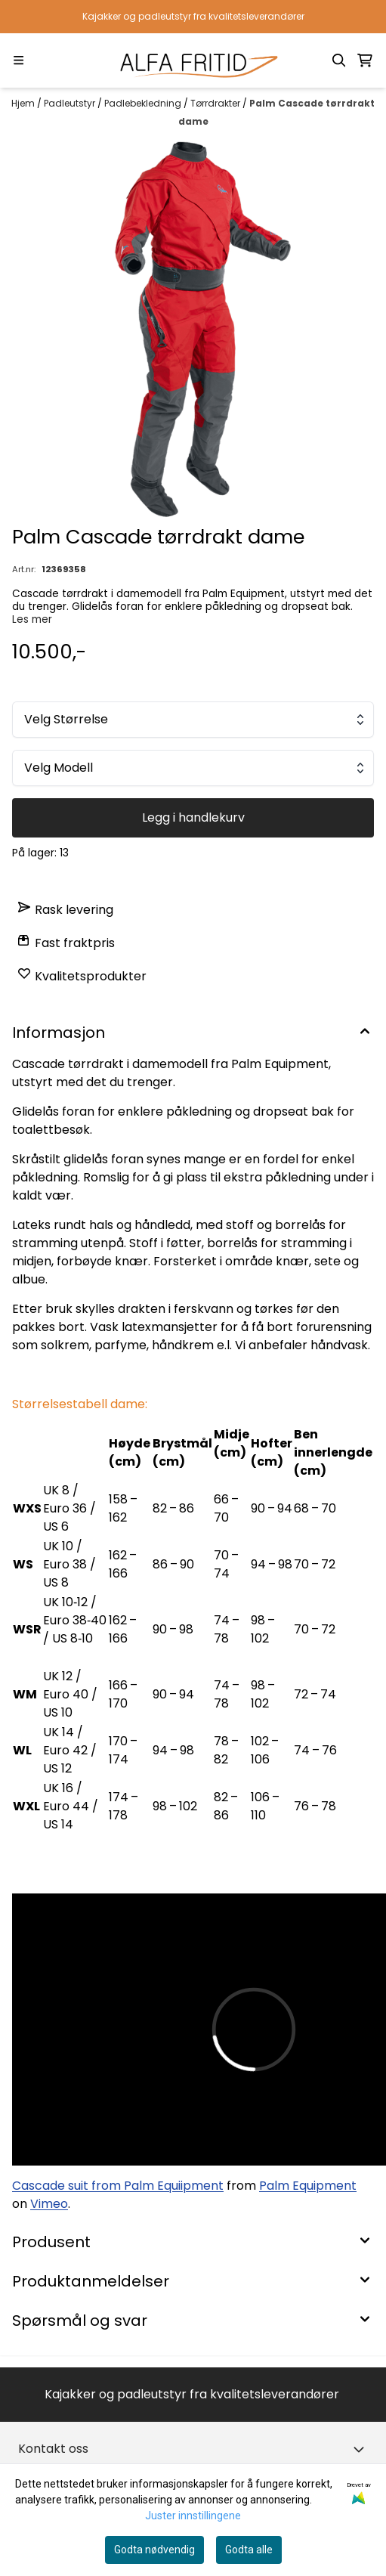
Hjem (24, 103)
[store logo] (192, 60)
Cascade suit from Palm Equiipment (118, 2185)
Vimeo (49, 2203)
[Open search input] (339, 60)
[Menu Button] (18, 60)
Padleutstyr (70, 103)
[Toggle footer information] (362, 2449)
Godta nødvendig (154, 2549)
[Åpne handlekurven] (364, 60)
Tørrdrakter (216, 103)
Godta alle (249, 2549)
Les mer (32, 619)
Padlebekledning (144, 103)
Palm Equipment (308, 2185)
